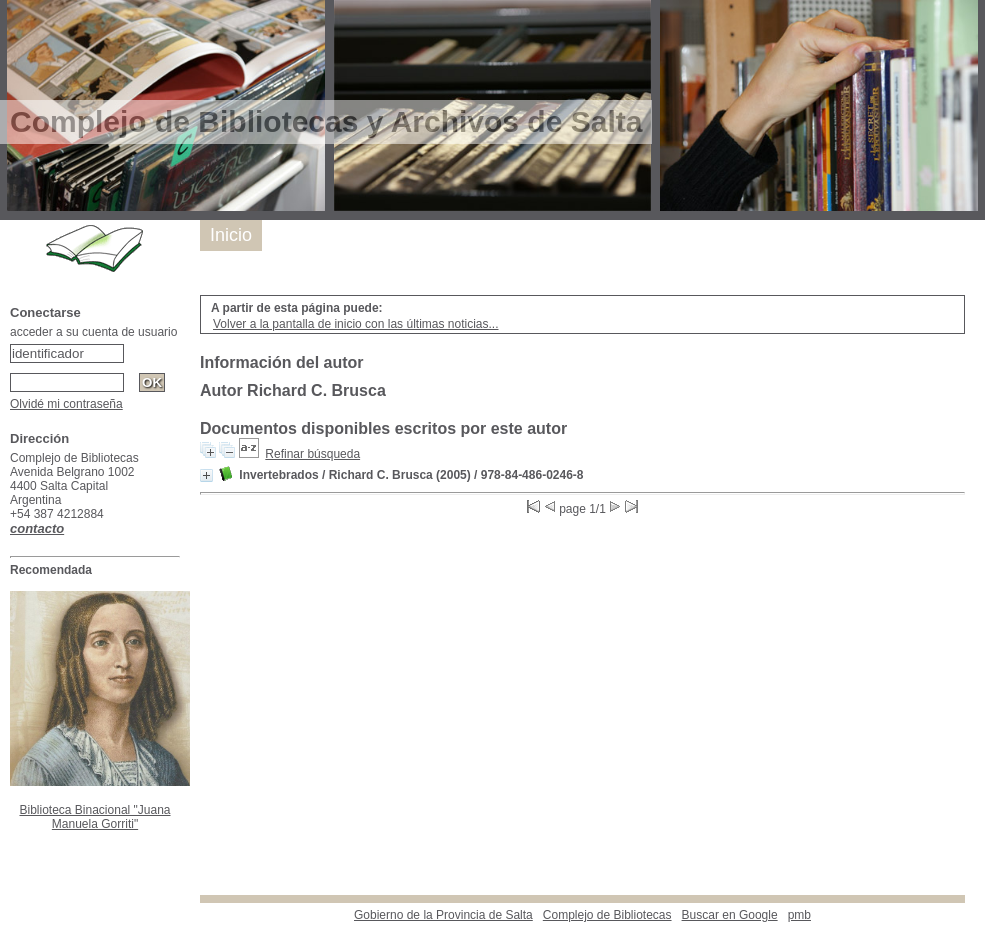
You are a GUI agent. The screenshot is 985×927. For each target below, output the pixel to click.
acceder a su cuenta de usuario (93, 332)
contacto (37, 528)
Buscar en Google (730, 915)
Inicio (231, 235)
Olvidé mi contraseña (66, 404)
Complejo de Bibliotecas (607, 915)
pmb (799, 915)
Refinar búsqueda (312, 454)
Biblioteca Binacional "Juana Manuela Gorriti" (94, 817)
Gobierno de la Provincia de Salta (443, 915)
